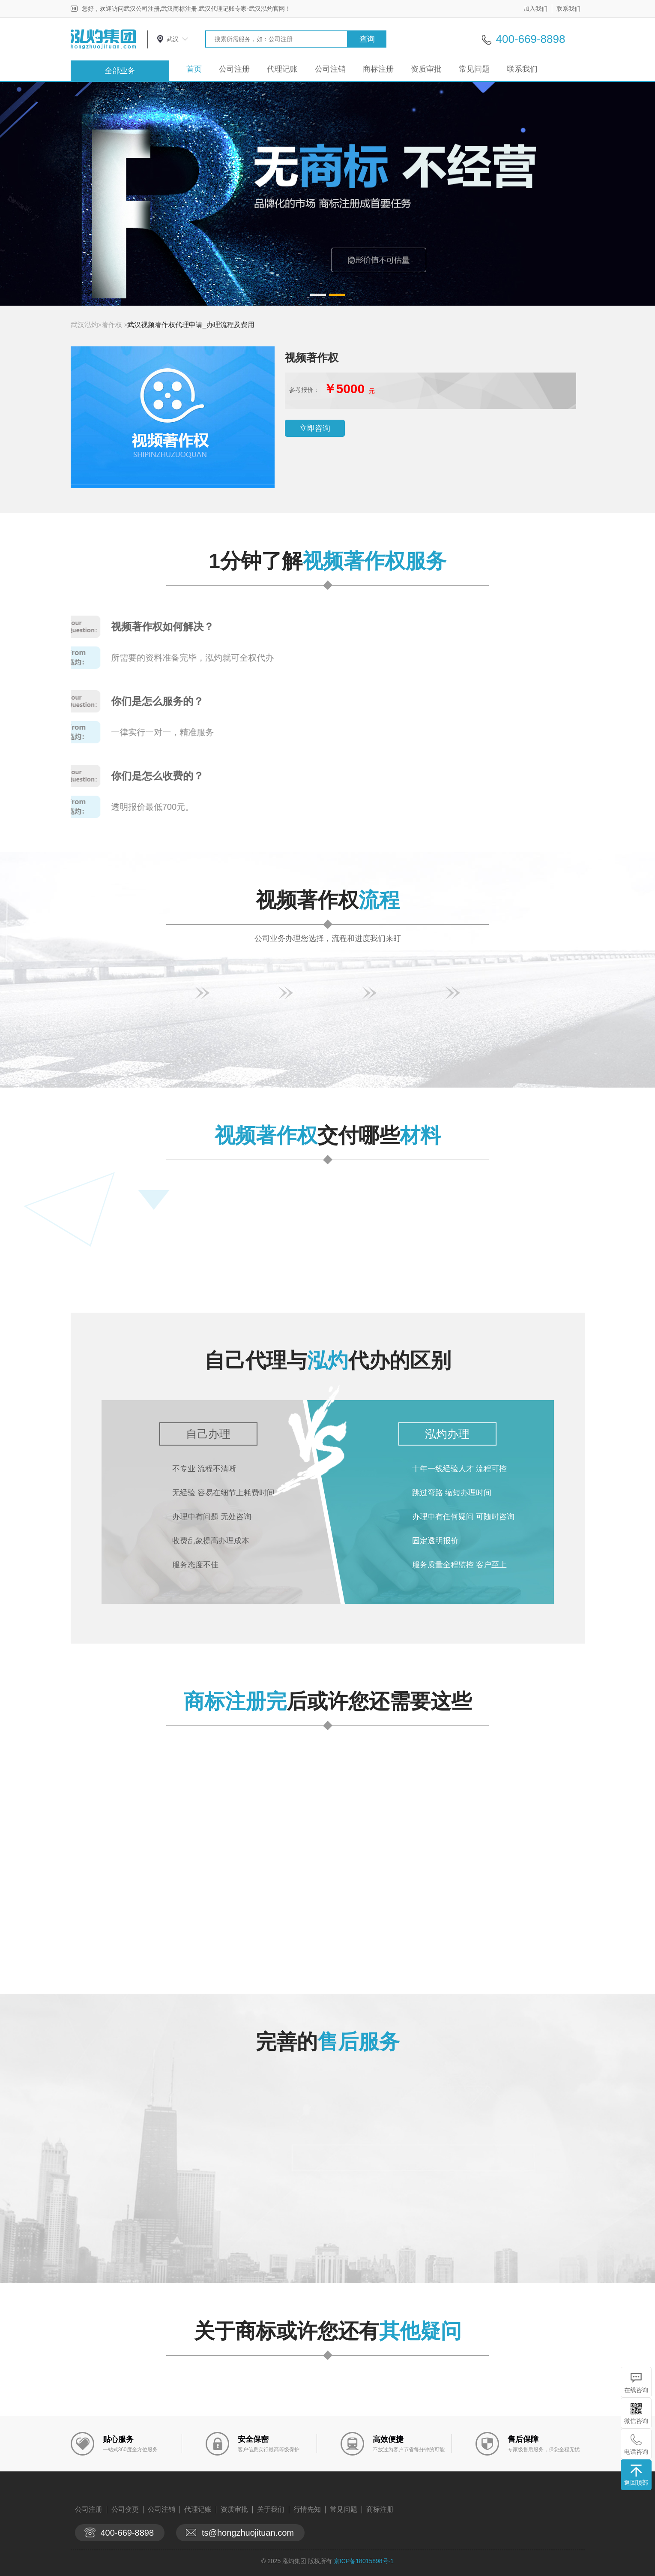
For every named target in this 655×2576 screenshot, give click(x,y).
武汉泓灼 (84, 324)
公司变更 (125, 2509)
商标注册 (378, 69)
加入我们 (535, 8)
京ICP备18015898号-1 (364, 2561)
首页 (194, 69)
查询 (367, 39)
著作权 (112, 324)
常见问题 (474, 69)
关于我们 (270, 2509)
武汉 (173, 39)
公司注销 (330, 69)
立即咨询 (314, 428)
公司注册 (234, 69)
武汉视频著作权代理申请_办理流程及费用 (190, 324)
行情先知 (307, 2509)
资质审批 (426, 69)
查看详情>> (371, 1938)
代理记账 (282, 69)
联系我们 (568, 8)
